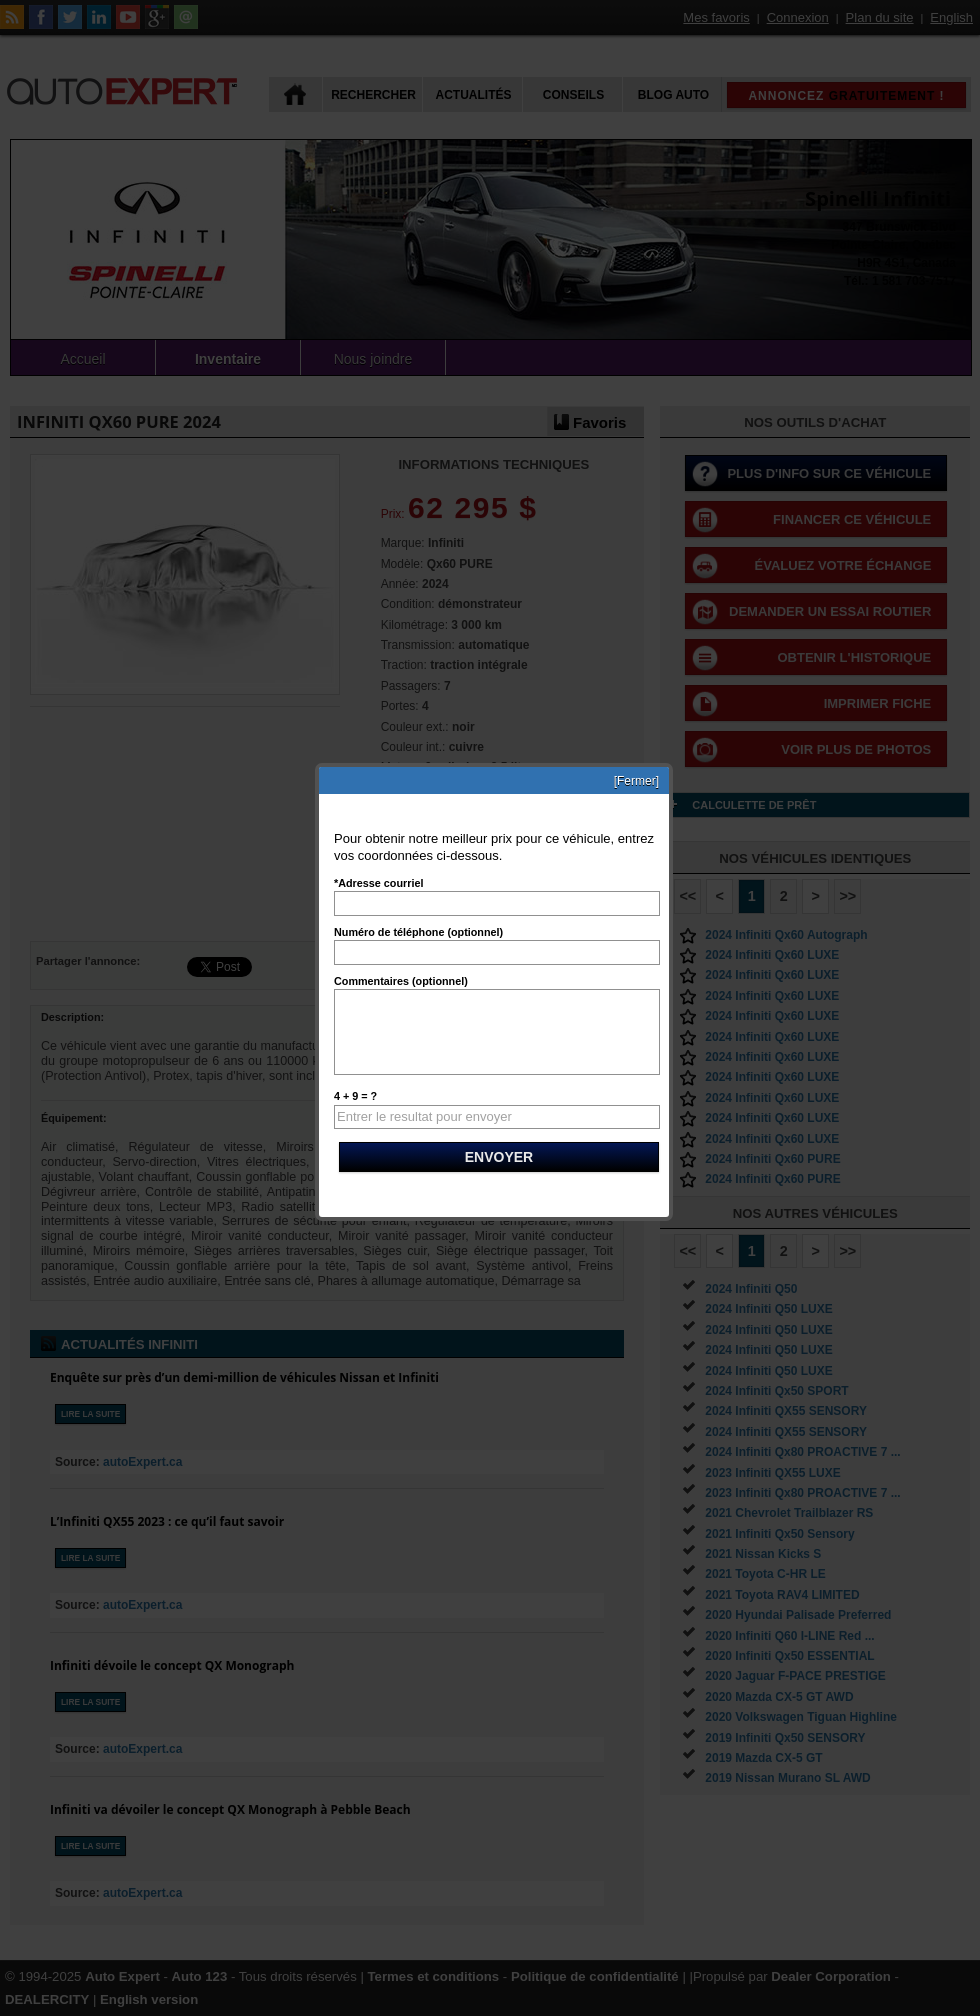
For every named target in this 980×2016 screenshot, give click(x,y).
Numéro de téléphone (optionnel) (418, 932)
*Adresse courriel (378, 883)
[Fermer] (636, 781)
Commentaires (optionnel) (401, 981)
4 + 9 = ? (355, 1096)
